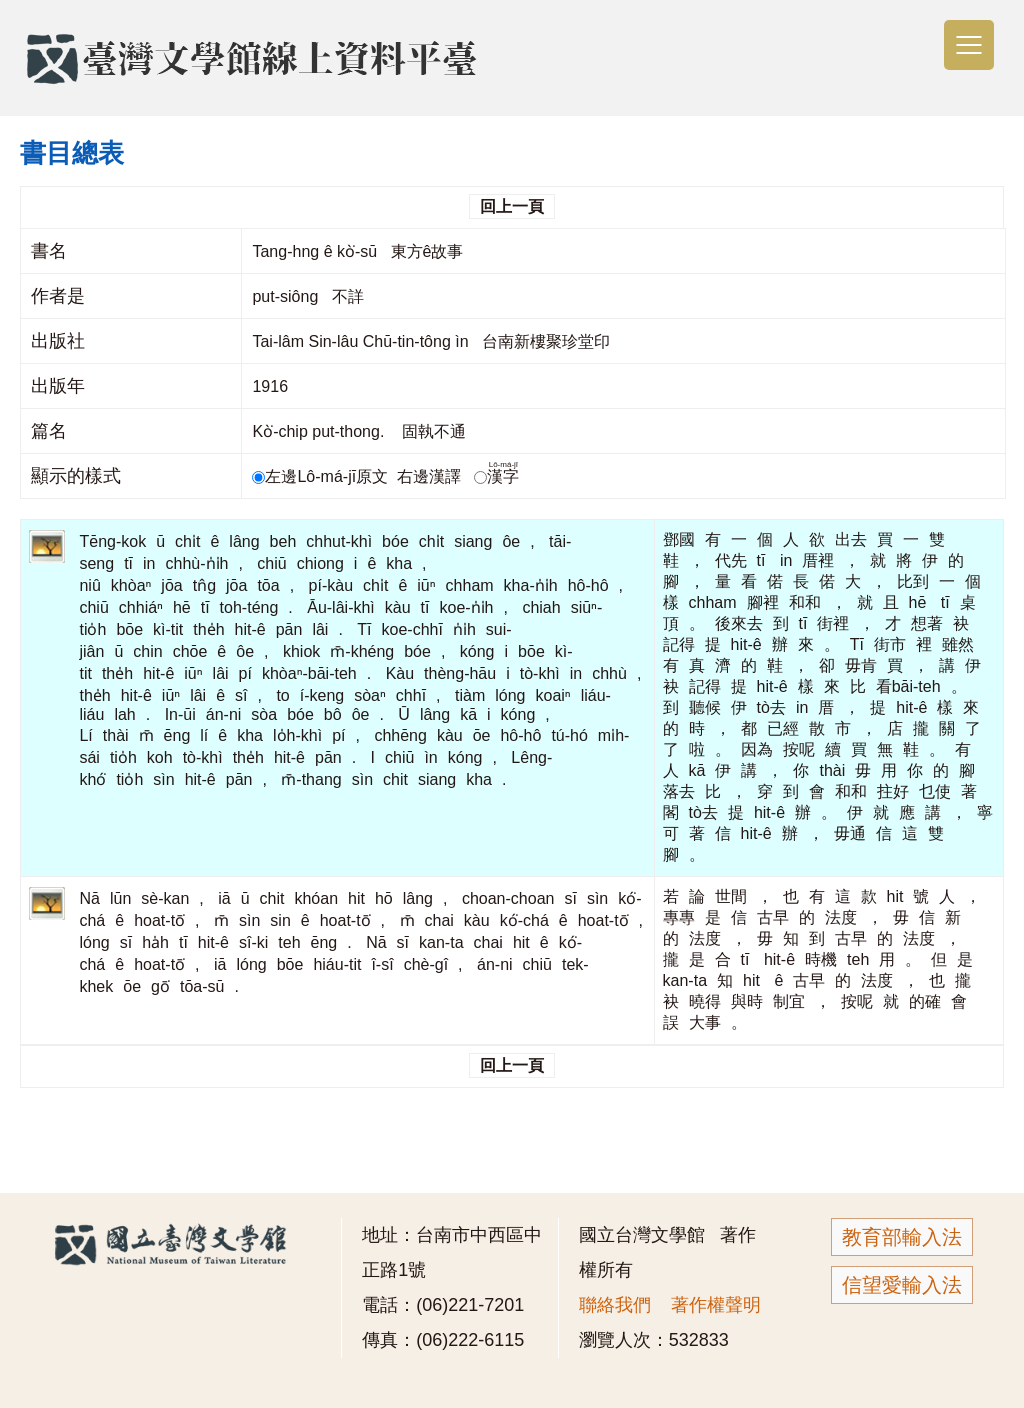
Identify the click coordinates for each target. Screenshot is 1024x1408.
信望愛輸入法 (902, 1285)
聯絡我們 (615, 1305)
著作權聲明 (716, 1305)
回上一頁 (512, 206)
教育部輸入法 (902, 1237)
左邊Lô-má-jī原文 (322, 476)
